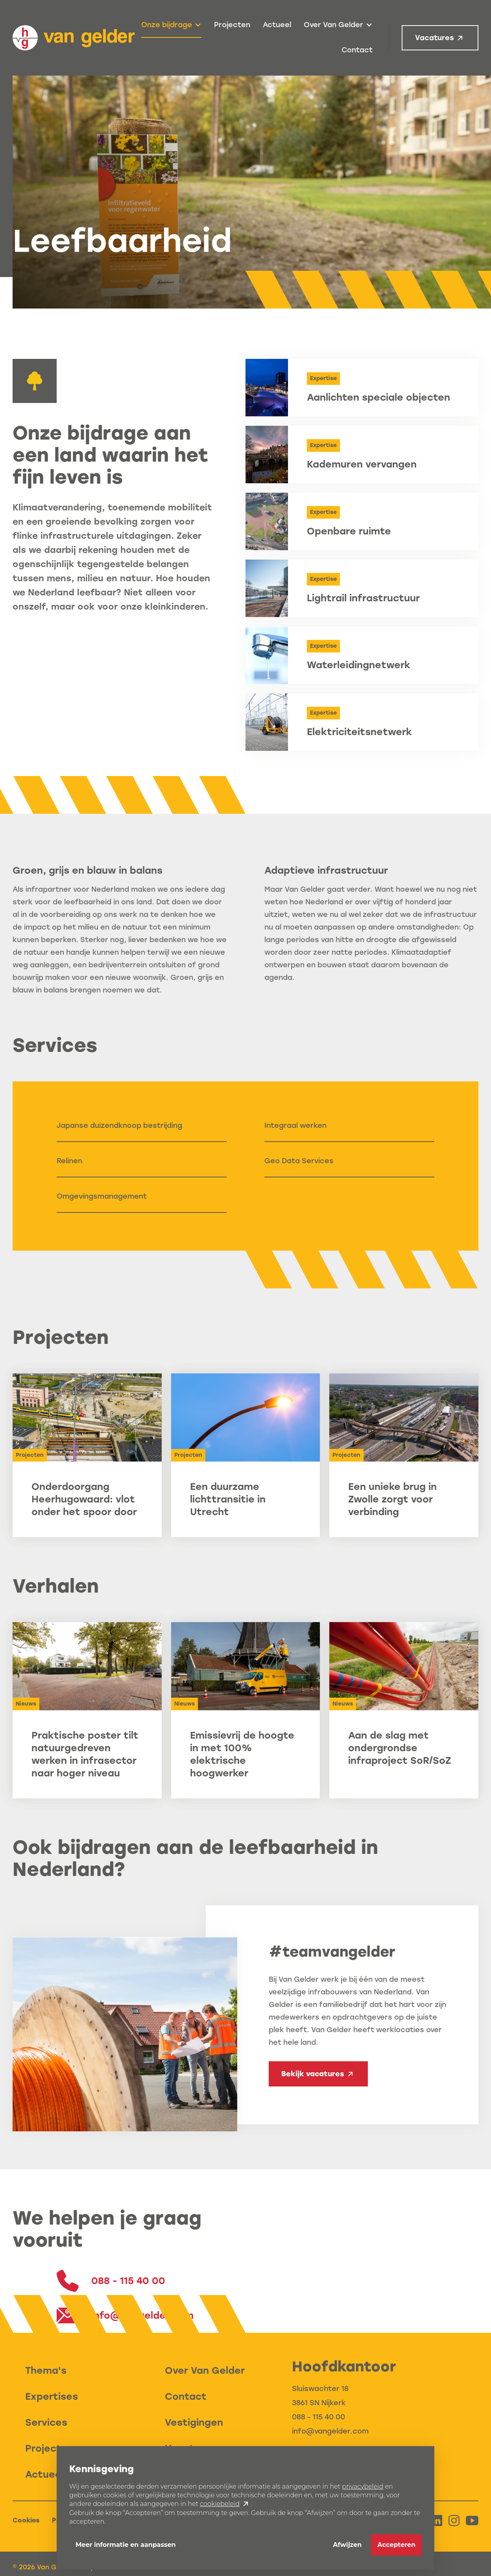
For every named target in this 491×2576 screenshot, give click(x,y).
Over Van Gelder (205, 2370)
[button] (171, 25)
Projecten (232, 24)
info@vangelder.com (330, 2431)
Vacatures (434, 37)
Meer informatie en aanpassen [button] (126, 2544)
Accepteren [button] (396, 2544)
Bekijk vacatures (312, 2074)
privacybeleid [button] (362, 2486)
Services (46, 2422)
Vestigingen (194, 2422)
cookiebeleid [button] (220, 2504)
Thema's (45, 2370)
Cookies (26, 2520)
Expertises (51, 2396)
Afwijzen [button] (347, 2544)
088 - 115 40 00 (318, 2417)
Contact (357, 50)
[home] (74, 37)
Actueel (277, 24)
